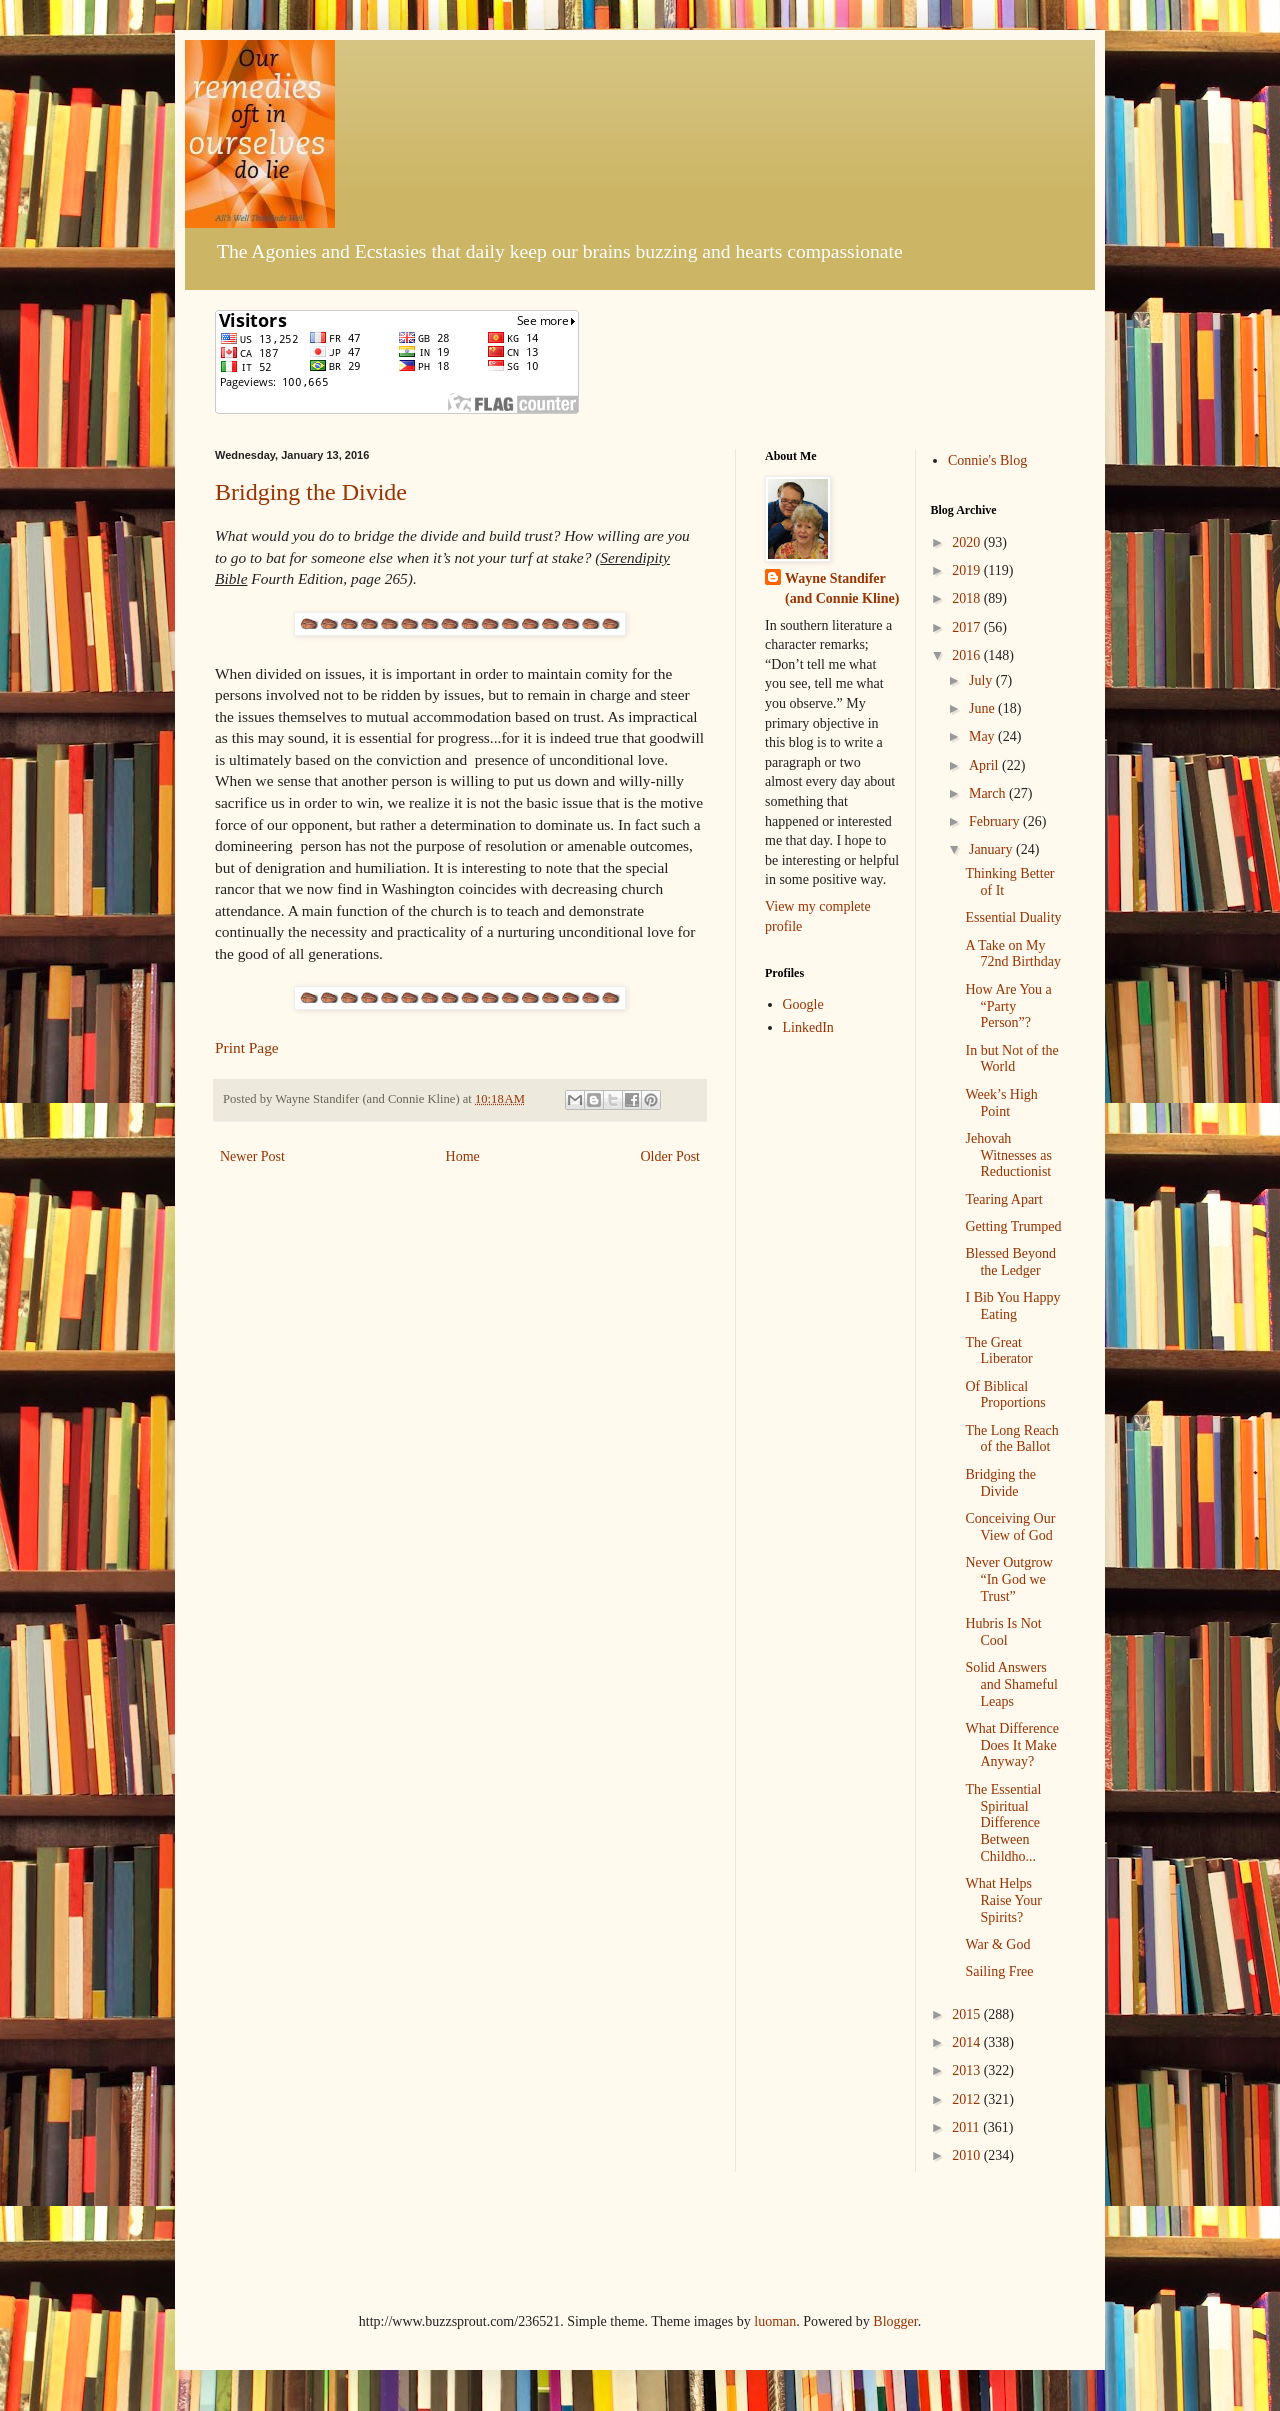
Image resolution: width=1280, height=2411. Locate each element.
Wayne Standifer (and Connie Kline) (842, 588)
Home (463, 1156)
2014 (968, 2042)
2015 (968, 2014)
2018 (968, 598)
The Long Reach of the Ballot (1011, 1439)
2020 (968, 542)
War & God (997, 1944)
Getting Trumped (1013, 1226)
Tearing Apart (1003, 1199)
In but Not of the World (1011, 1059)
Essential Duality (1013, 917)
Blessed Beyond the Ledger (1010, 1262)
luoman (775, 2321)
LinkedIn (808, 1027)
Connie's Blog (987, 460)
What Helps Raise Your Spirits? (1003, 1900)
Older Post (671, 1156)
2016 (968, 655)
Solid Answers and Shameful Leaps (1011, 1684)
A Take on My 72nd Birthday (1013, 954)
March (989, 793)
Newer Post (252, 1156)
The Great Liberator (998, 1351)
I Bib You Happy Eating (1012, 1306)
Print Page (247, 1047)
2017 (968, 627)
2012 (968, 2099)
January (992, 849)
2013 (968, 2070)
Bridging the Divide (311, 492)
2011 (967, 2127)
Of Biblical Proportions (1005, 1395)
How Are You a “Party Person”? (1008, 1006)
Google (803, 1004)
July (982, 680)
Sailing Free (999, 1971)
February (996, 821)
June (983, 708)
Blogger (895, 2321)
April (985, 765)
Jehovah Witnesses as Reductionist (1008, 1155)
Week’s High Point (1001, 1103)
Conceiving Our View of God (1010, 1527)
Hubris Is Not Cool (1003, 1632)
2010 (968, 2155)
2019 (968, 570)
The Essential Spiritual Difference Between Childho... (1003, 1823)
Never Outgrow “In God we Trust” (1008, 1579)
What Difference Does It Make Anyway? (1011, 1745)
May (983, 736)
